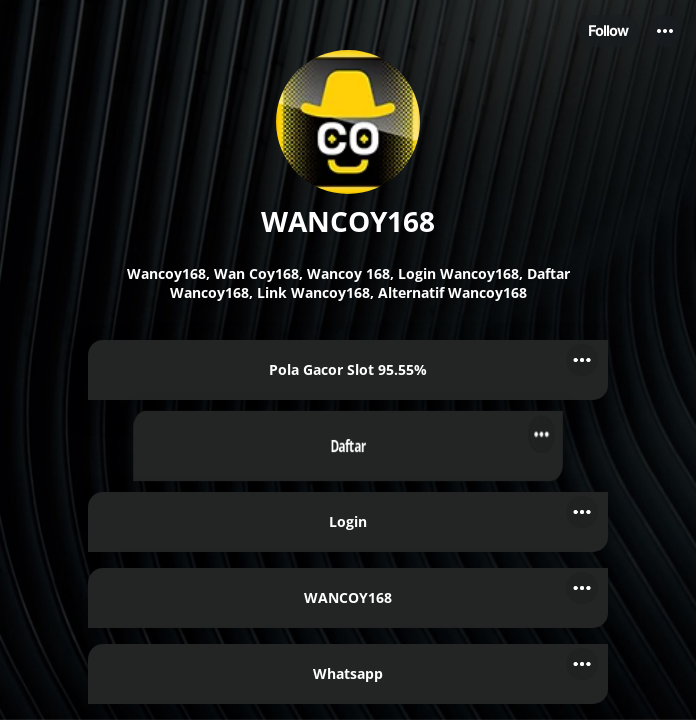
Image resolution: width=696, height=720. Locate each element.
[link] (348, 370)
